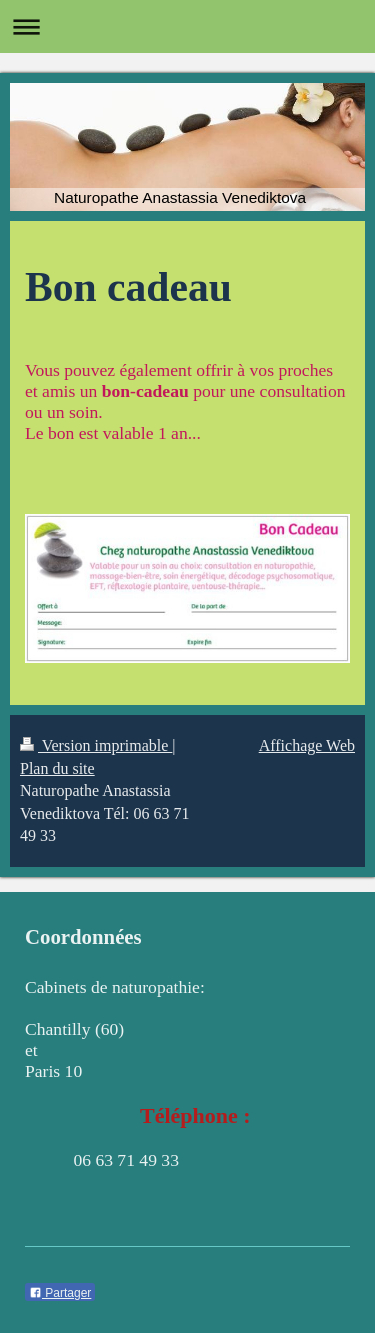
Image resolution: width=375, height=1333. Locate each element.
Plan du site (57, 768)
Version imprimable (96, 745)
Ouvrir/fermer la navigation (187, 26)
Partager (60, 1293)
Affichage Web (307, 745)
